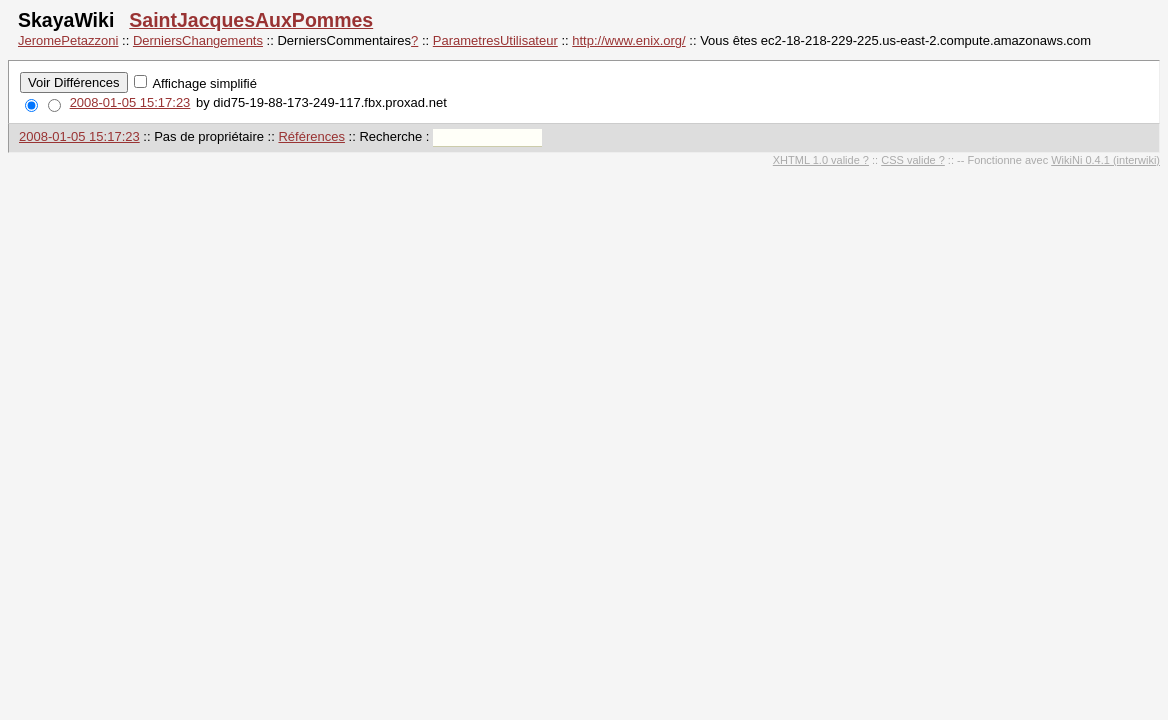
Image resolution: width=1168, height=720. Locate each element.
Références (311, 136)
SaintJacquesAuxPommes (251, 20)
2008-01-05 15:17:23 (130, 102)
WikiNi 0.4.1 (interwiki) (1105, 160)
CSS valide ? (913, 160)
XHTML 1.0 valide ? (821, 160)
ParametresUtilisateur (495, 40)
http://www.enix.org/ (628, 40)
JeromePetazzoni (68, 40)
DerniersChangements (198, 40)
